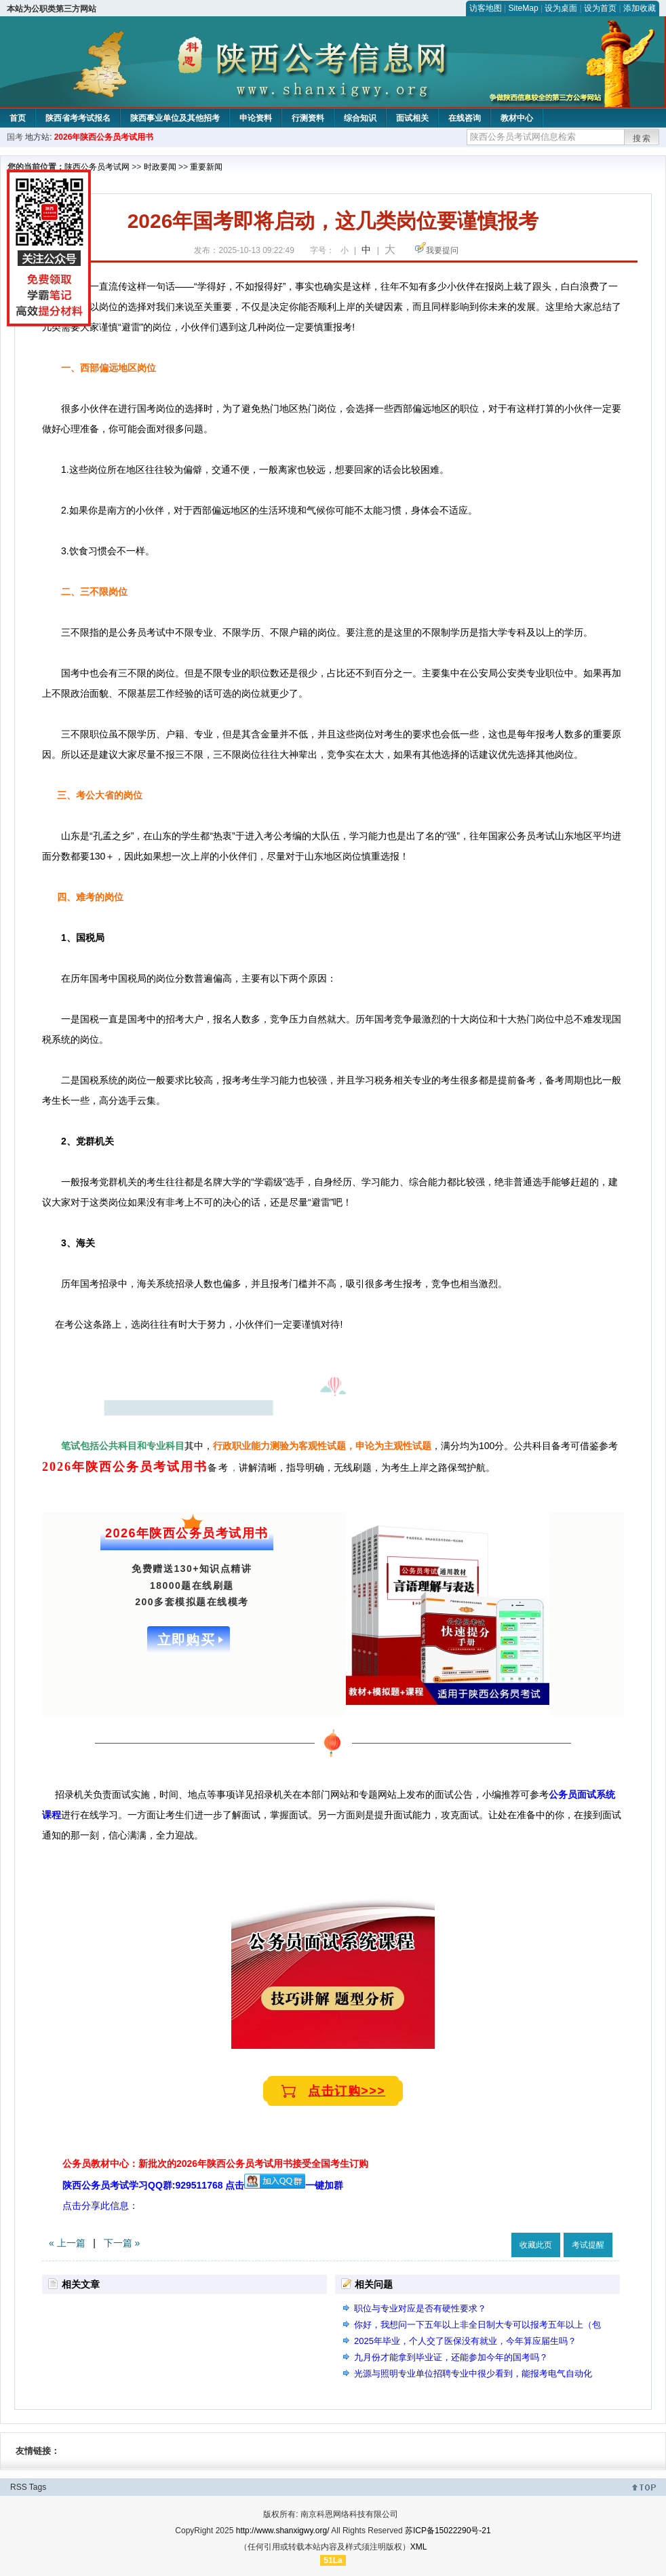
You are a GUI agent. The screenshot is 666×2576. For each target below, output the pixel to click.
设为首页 (600, 8)
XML (418, 2547)
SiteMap (523, 8)
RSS (18, 2487)
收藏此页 (536, 2245)
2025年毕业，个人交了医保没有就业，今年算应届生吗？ (465, 2341)
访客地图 (485, 8)
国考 (15, 137)
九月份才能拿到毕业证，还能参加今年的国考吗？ (451, 2357)
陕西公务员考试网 (97, 167)
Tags (37, 2487)
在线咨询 (464, 118)
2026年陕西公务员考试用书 (104, 137)
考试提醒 (588, 2245)
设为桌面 (561, 8)
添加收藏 (639, 8)
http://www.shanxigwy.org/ (283, 2530)
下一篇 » (122, 2242)
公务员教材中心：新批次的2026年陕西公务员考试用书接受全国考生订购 (215, 2163)
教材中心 (517, 118)
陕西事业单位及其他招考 (175, 118)
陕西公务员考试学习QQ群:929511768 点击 (183, 2185)
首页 (17, 118)
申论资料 (255, 118)
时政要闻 (160, 167)
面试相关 (412, 118)
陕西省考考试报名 (78, 118)
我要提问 (442, 250)
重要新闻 (206, 167)
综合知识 (360, 118)
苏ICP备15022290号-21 (448, 2530)
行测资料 (308, 118)
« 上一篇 (67, 2242)
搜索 (642, 138)
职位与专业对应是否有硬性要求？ (420, 2308)
